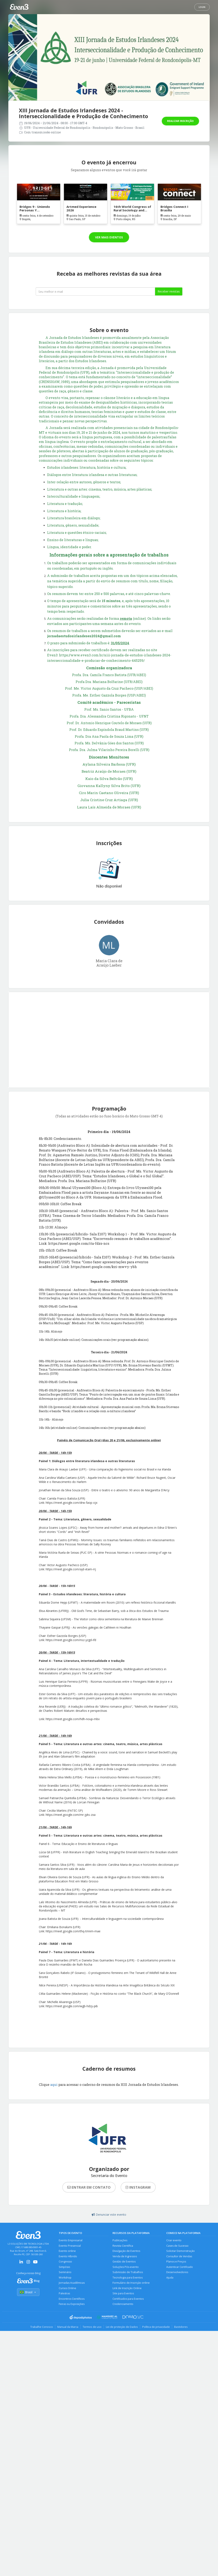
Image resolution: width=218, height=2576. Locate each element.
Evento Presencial (70, 2245)
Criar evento (173, 2240)
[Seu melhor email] (95, 291)
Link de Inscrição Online (127, 2288)
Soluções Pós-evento (126, 2267)
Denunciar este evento (109, 2215)
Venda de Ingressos (125, 2256)
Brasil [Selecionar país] (28, 2292)
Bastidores (181, 2327)
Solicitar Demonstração (180, 2251)
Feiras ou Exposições (72, 2304)
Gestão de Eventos (124, 2261)
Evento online (67, 2251)
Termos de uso (92, 2327)
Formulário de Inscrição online (131, 2283)
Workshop (65, 2277)
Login (202, 7)
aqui (54, 2084)
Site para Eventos (123, 2293)
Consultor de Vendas (179, 2256)
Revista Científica (123, 2245)
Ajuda (169, 2277)
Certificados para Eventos (128, 2299)
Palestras (64, 2293)
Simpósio (64, 2267)
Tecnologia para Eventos (128, 2277)
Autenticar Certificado (179, 2267)
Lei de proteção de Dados (122, 2327)
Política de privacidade (156, 2327)
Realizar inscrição (180, 121)
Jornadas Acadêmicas (72, 2283)
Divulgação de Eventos (126, 2251)
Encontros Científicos (72, 2299)
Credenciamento (123, 2304)
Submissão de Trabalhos (128, 2272)
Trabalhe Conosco (41, 2327)
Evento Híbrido (68, 2256)
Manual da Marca (67, 2327)
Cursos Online (67, 2288)
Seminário (65, 2272)
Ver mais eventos (109, 237)
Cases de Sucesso (177, 2245)
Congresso (65, 2261)
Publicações (120, 2240)
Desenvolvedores (177, 2272)
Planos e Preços (176, 2261)
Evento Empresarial (70, 2240)
